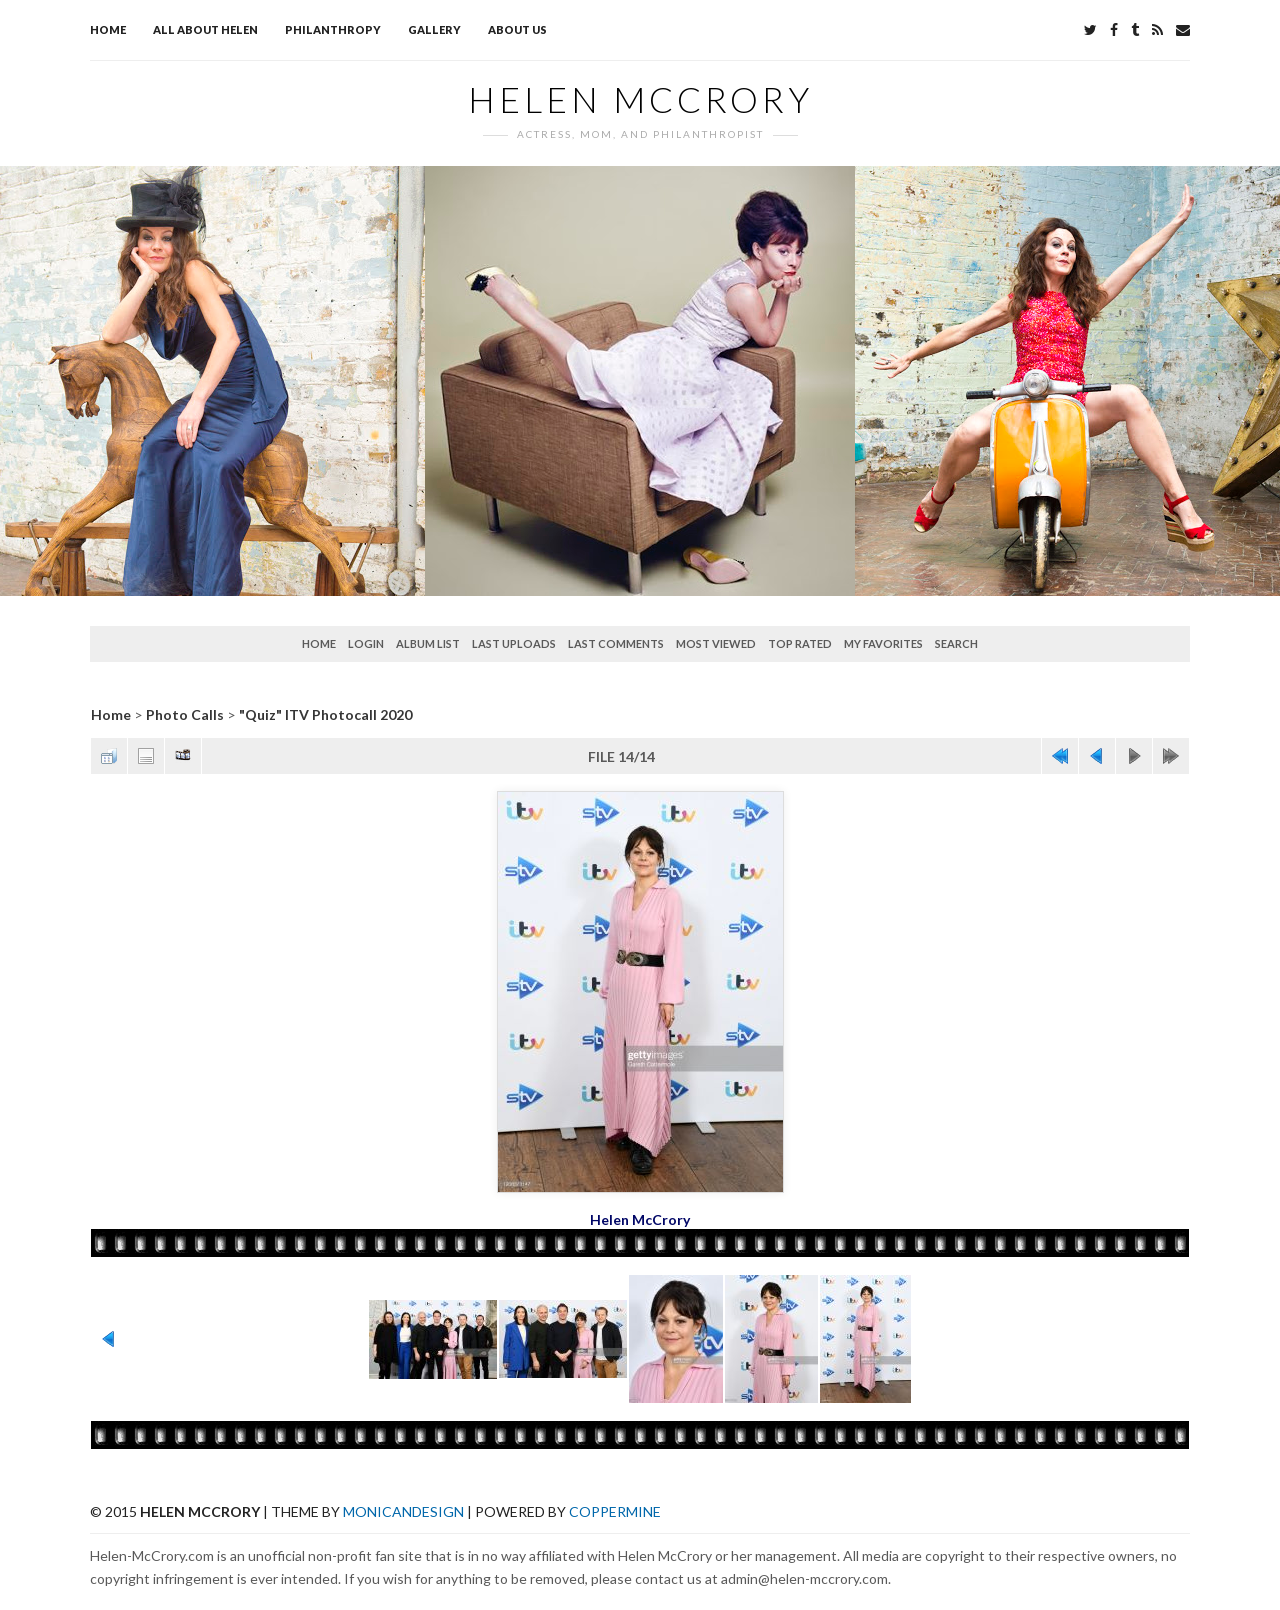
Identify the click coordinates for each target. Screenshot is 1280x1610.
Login (366, 643)
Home (108, 29)
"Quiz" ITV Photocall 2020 (325, 714)
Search (956, 643)
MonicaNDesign (403, 1511)
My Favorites (883, 643)
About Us (517, 29)
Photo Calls (185, 714)
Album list (428, 643)
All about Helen (205, 29)
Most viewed (716, 643)
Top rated (800, 643)
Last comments (616, 643)
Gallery (434, 29)
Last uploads (514, 643)
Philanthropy (333, 29)
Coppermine (615, 1511)
